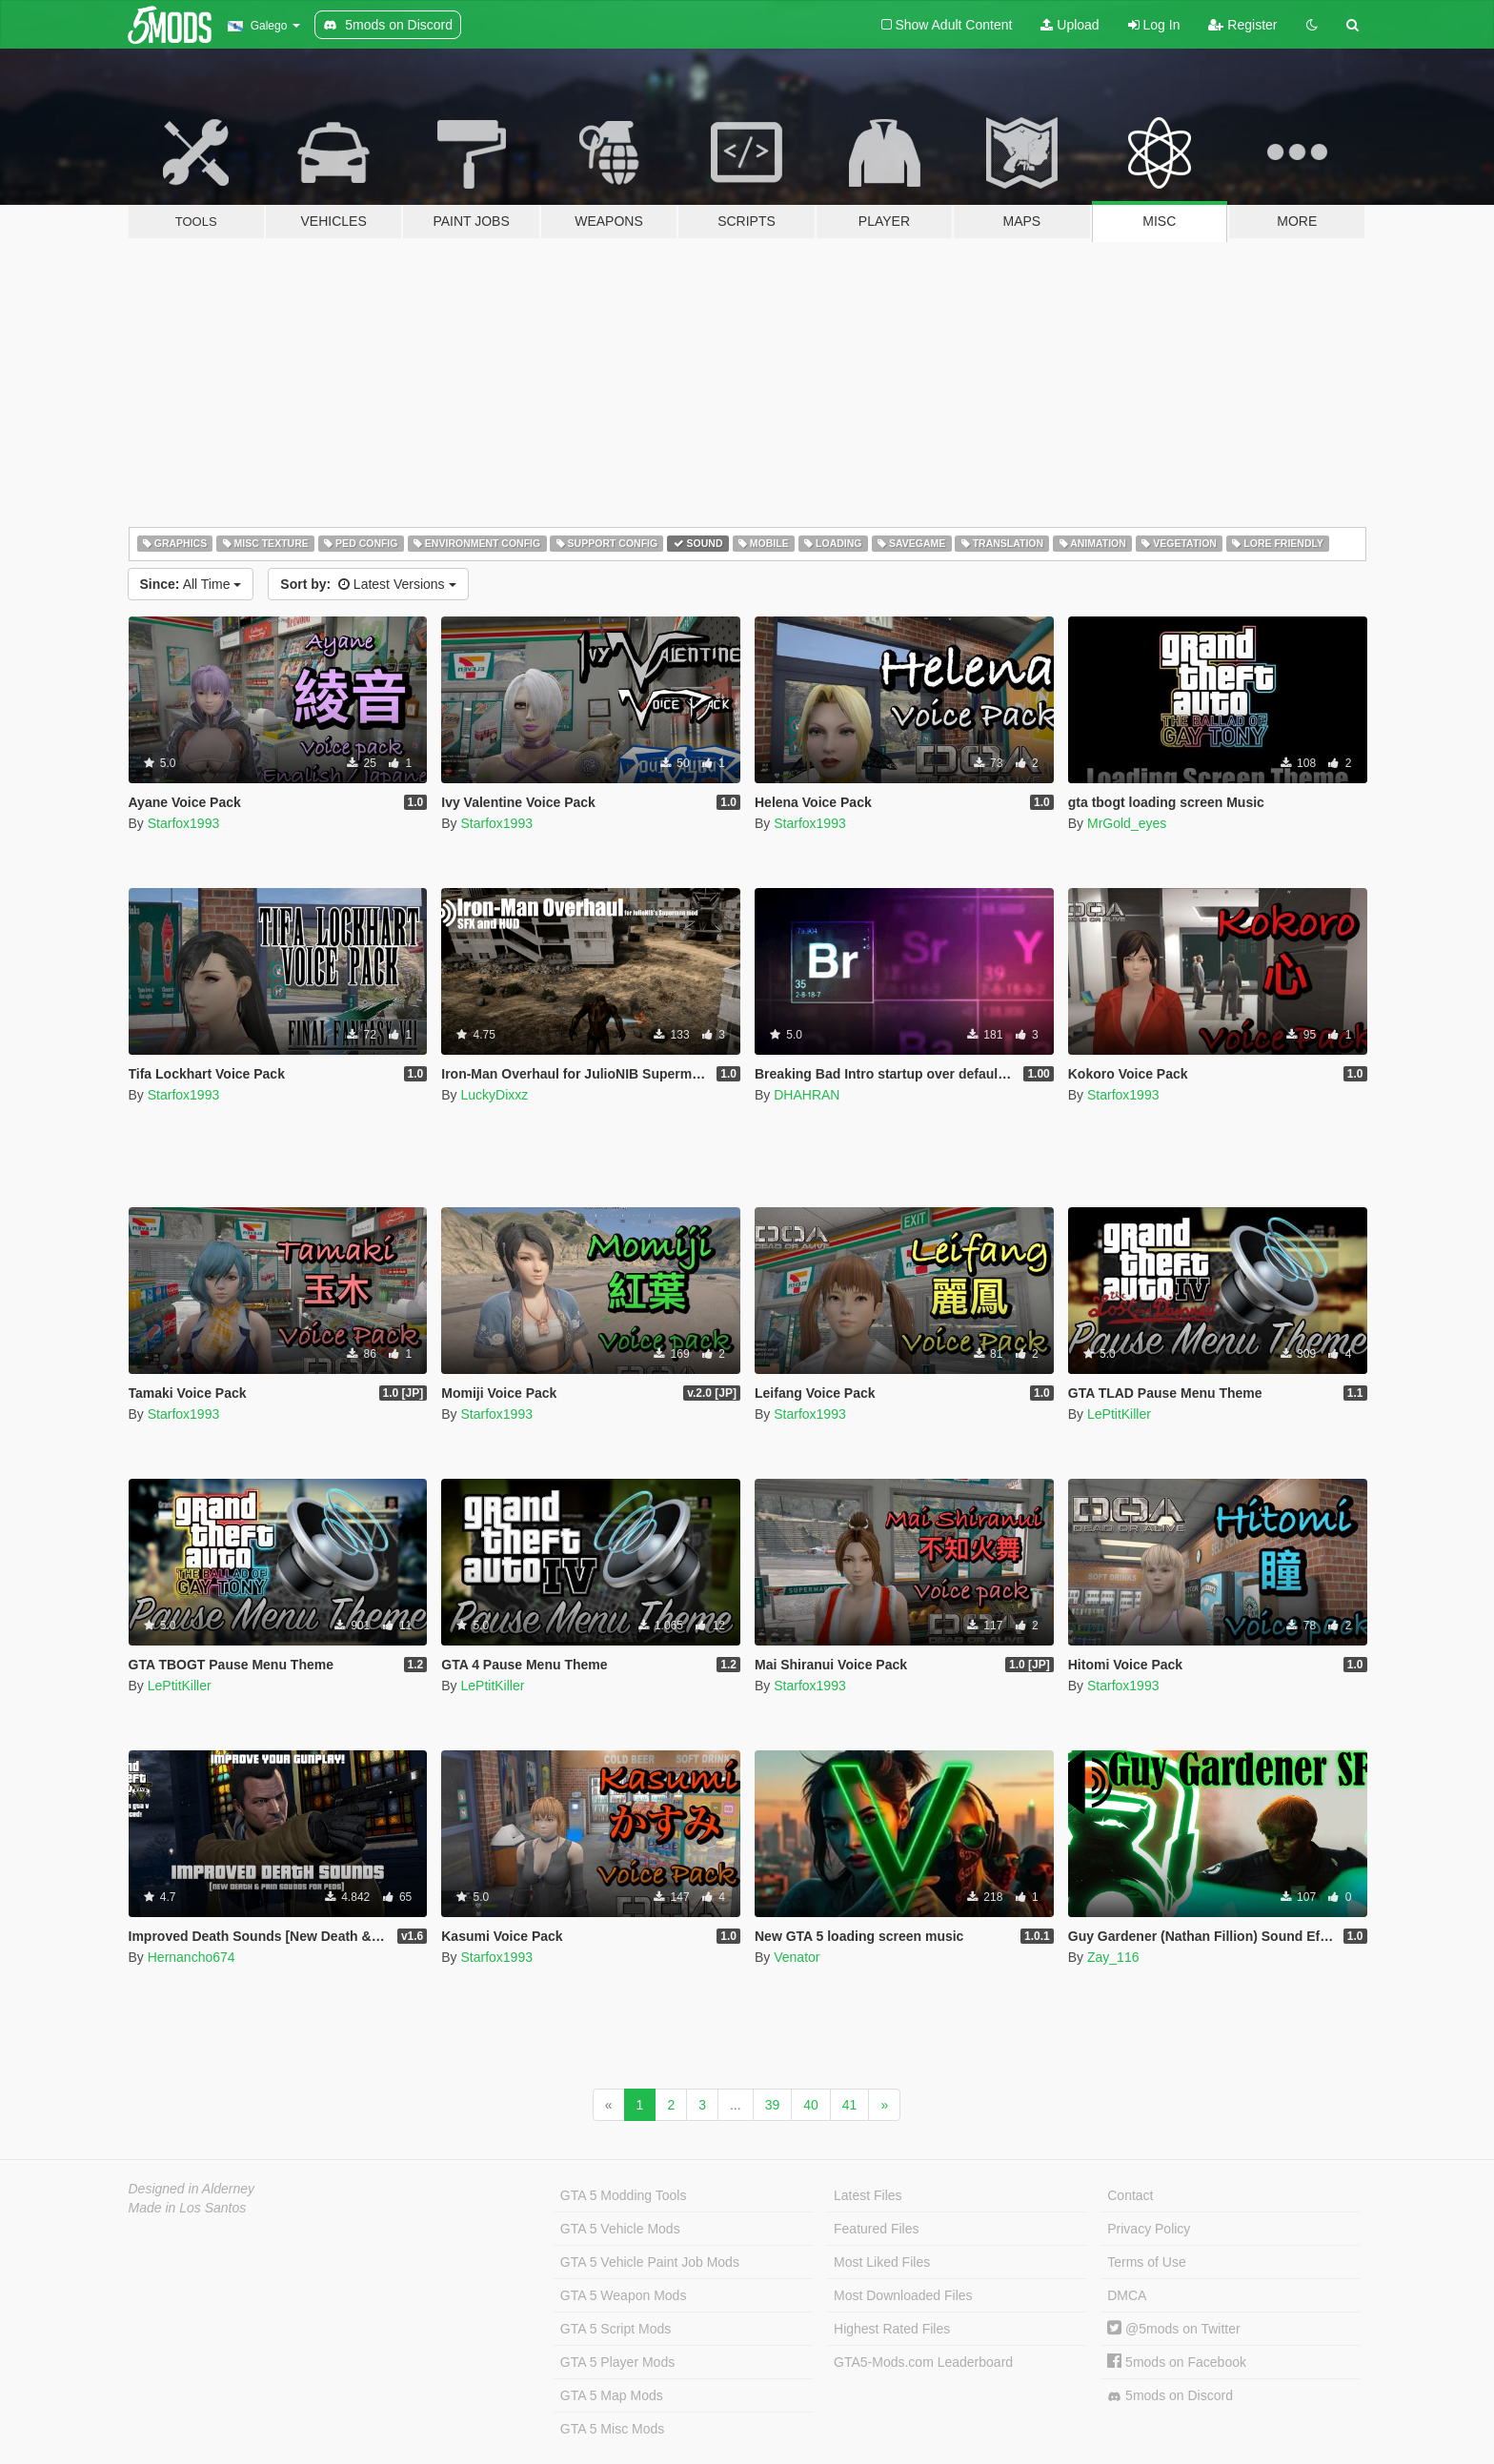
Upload (1069, 24)
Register (1242, 24)
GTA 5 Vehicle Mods (620, 2228)
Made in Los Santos (188, 2207)
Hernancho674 (191, 1957)
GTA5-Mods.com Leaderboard (923, 2362)
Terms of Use (1146, 2262)
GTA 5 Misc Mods (612, 2428)
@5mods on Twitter (1173, 2328)
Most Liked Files (882, 2262)
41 (850, 2104)
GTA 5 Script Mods (615, 2328)
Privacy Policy (1148, 2228)
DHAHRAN (806, 1094)
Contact (1130, 2195)
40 (810, 2104)
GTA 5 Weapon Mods (623, 2295)
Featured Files (876, 2228)
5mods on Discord (1170, 2396)
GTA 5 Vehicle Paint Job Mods (649, 2262)
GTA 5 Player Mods (617, 2362)
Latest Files (868, 2195)
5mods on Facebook (1176, 2362)
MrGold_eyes (1126, 823)
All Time (191, 584)
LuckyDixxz (494, 1094)
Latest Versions (367, 584)
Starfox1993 (184, 823)
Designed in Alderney (192, 2188)
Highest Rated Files (892, 2328)
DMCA (1126, 2295)
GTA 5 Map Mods (611, 2395)
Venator (796, 1957)
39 (772, 2104)
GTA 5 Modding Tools (623, 2195)
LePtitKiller (1119, 1414)
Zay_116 (1113, 1957)
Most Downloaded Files (903, 2295)
